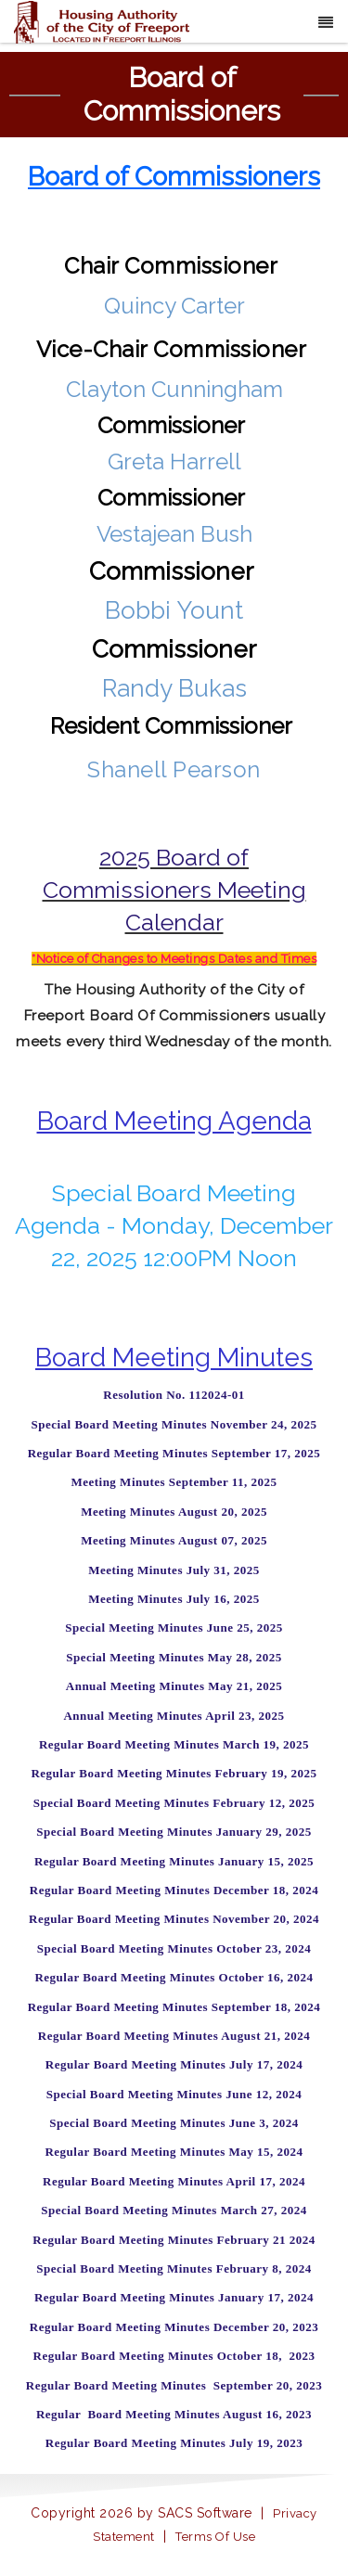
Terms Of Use (215, 2537)
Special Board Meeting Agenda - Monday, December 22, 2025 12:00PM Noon (174, 1225)
